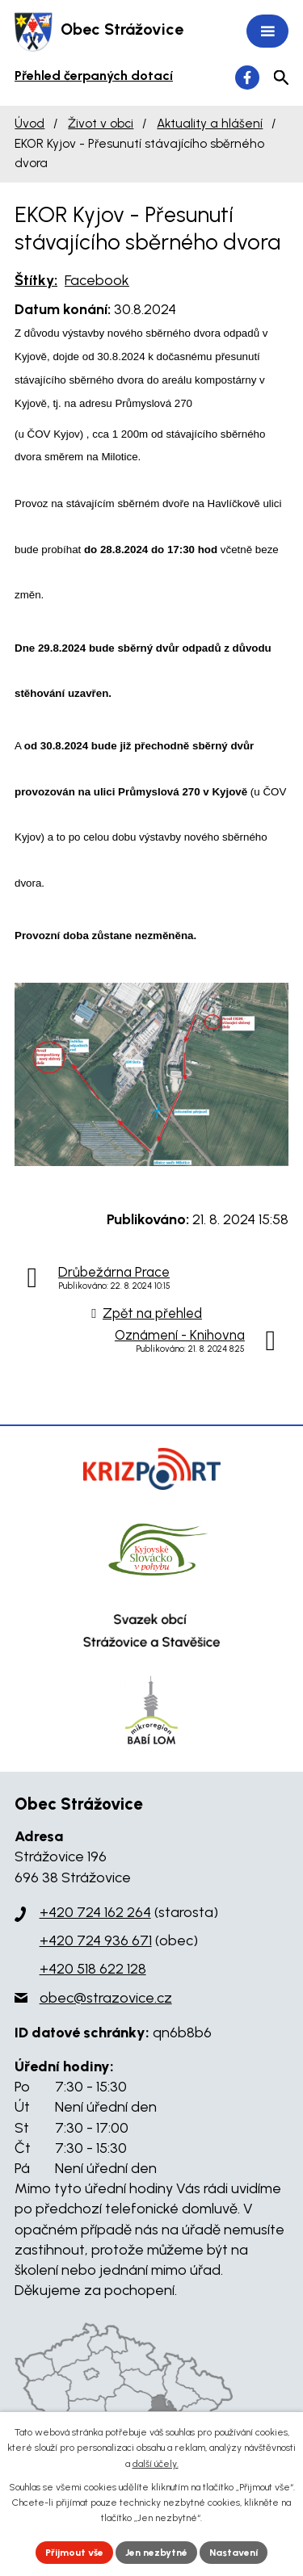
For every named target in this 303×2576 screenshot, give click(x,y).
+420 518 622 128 (93, 1969)
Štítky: (36, 280)
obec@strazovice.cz (106, 1998)
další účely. (156, 2463)
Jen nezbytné (156, 2552)
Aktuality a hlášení (210, 123)
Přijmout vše (74, 2552)
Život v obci (100, 123)
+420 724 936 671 (96, 1940)
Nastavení (233, 2552)
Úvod (29, 123)
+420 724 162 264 (95, 1912)
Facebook (97, 280)
